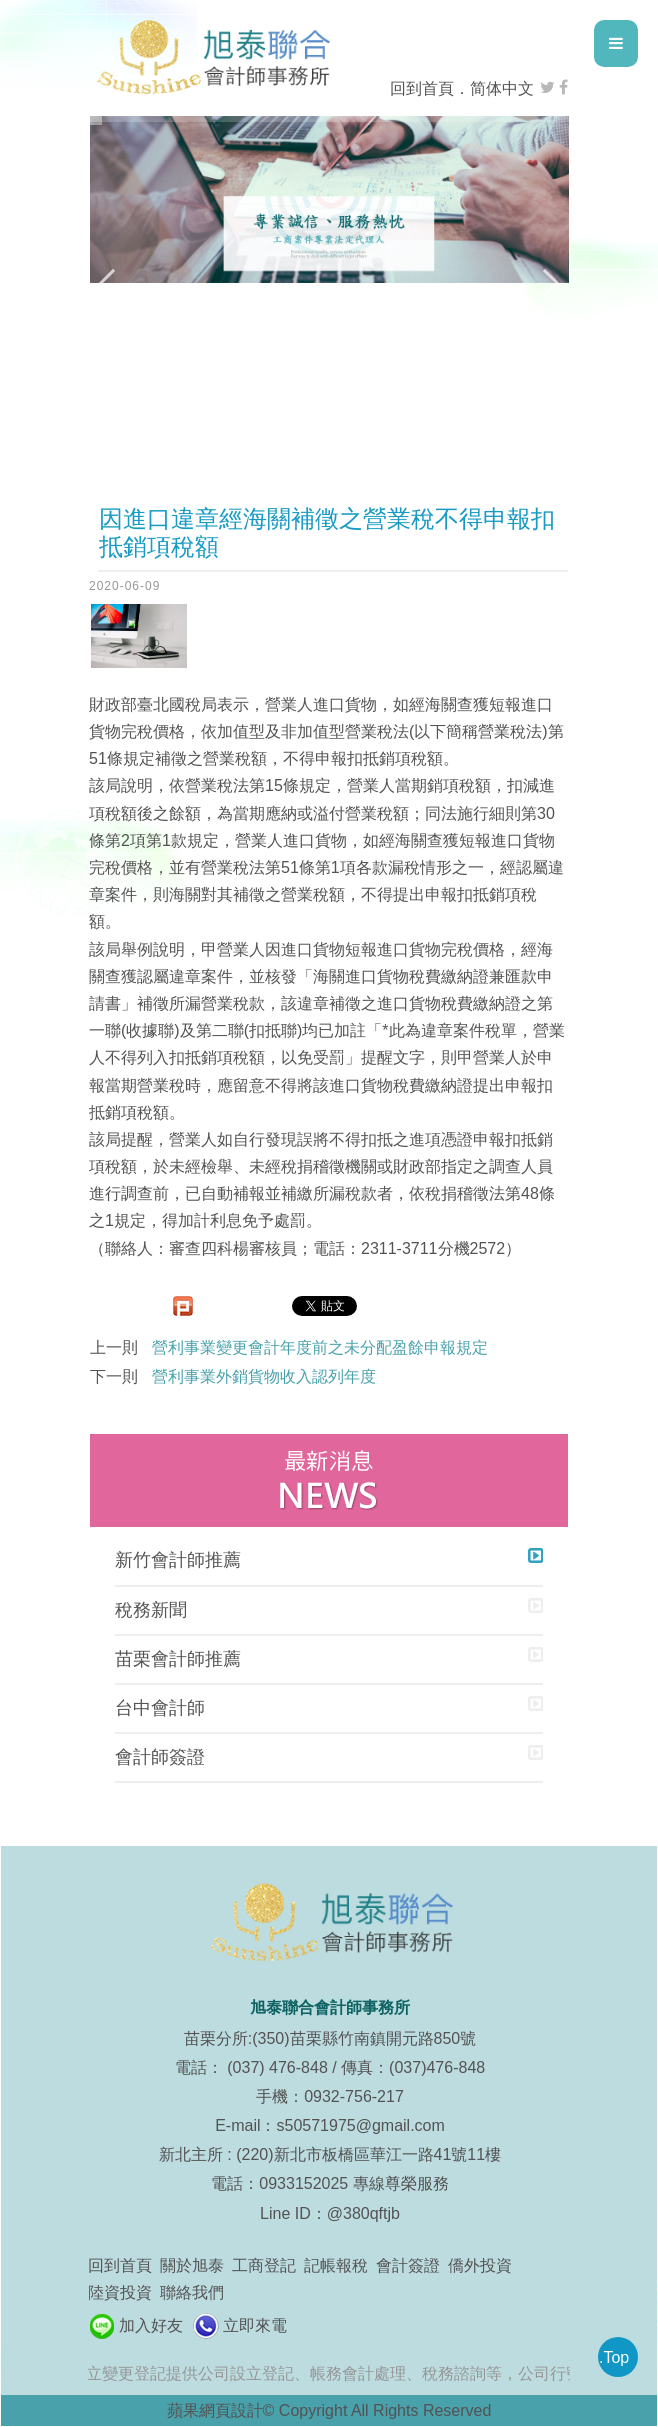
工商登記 (264, 2265)
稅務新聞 (151, 1610)
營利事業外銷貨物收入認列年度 (264, 1376)
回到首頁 (422, 88)
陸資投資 (120, 2292)
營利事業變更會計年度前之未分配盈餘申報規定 (320, 1347)
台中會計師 (160, 1708)
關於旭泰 (192, 2265)
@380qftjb (363, 2213)
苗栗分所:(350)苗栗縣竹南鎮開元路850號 (330, 2038)
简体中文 (502, 88)
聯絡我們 (192, 2292)
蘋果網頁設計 (215, 2410)
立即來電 (255, 2325)
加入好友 (151, 2325)
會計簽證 (408, 2265)
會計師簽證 (160, 1757)
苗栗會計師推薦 (178, 1659)
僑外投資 (480, 2265)
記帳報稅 (336, 2265)
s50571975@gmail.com (361, 2125)
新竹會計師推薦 (178, 1560)
